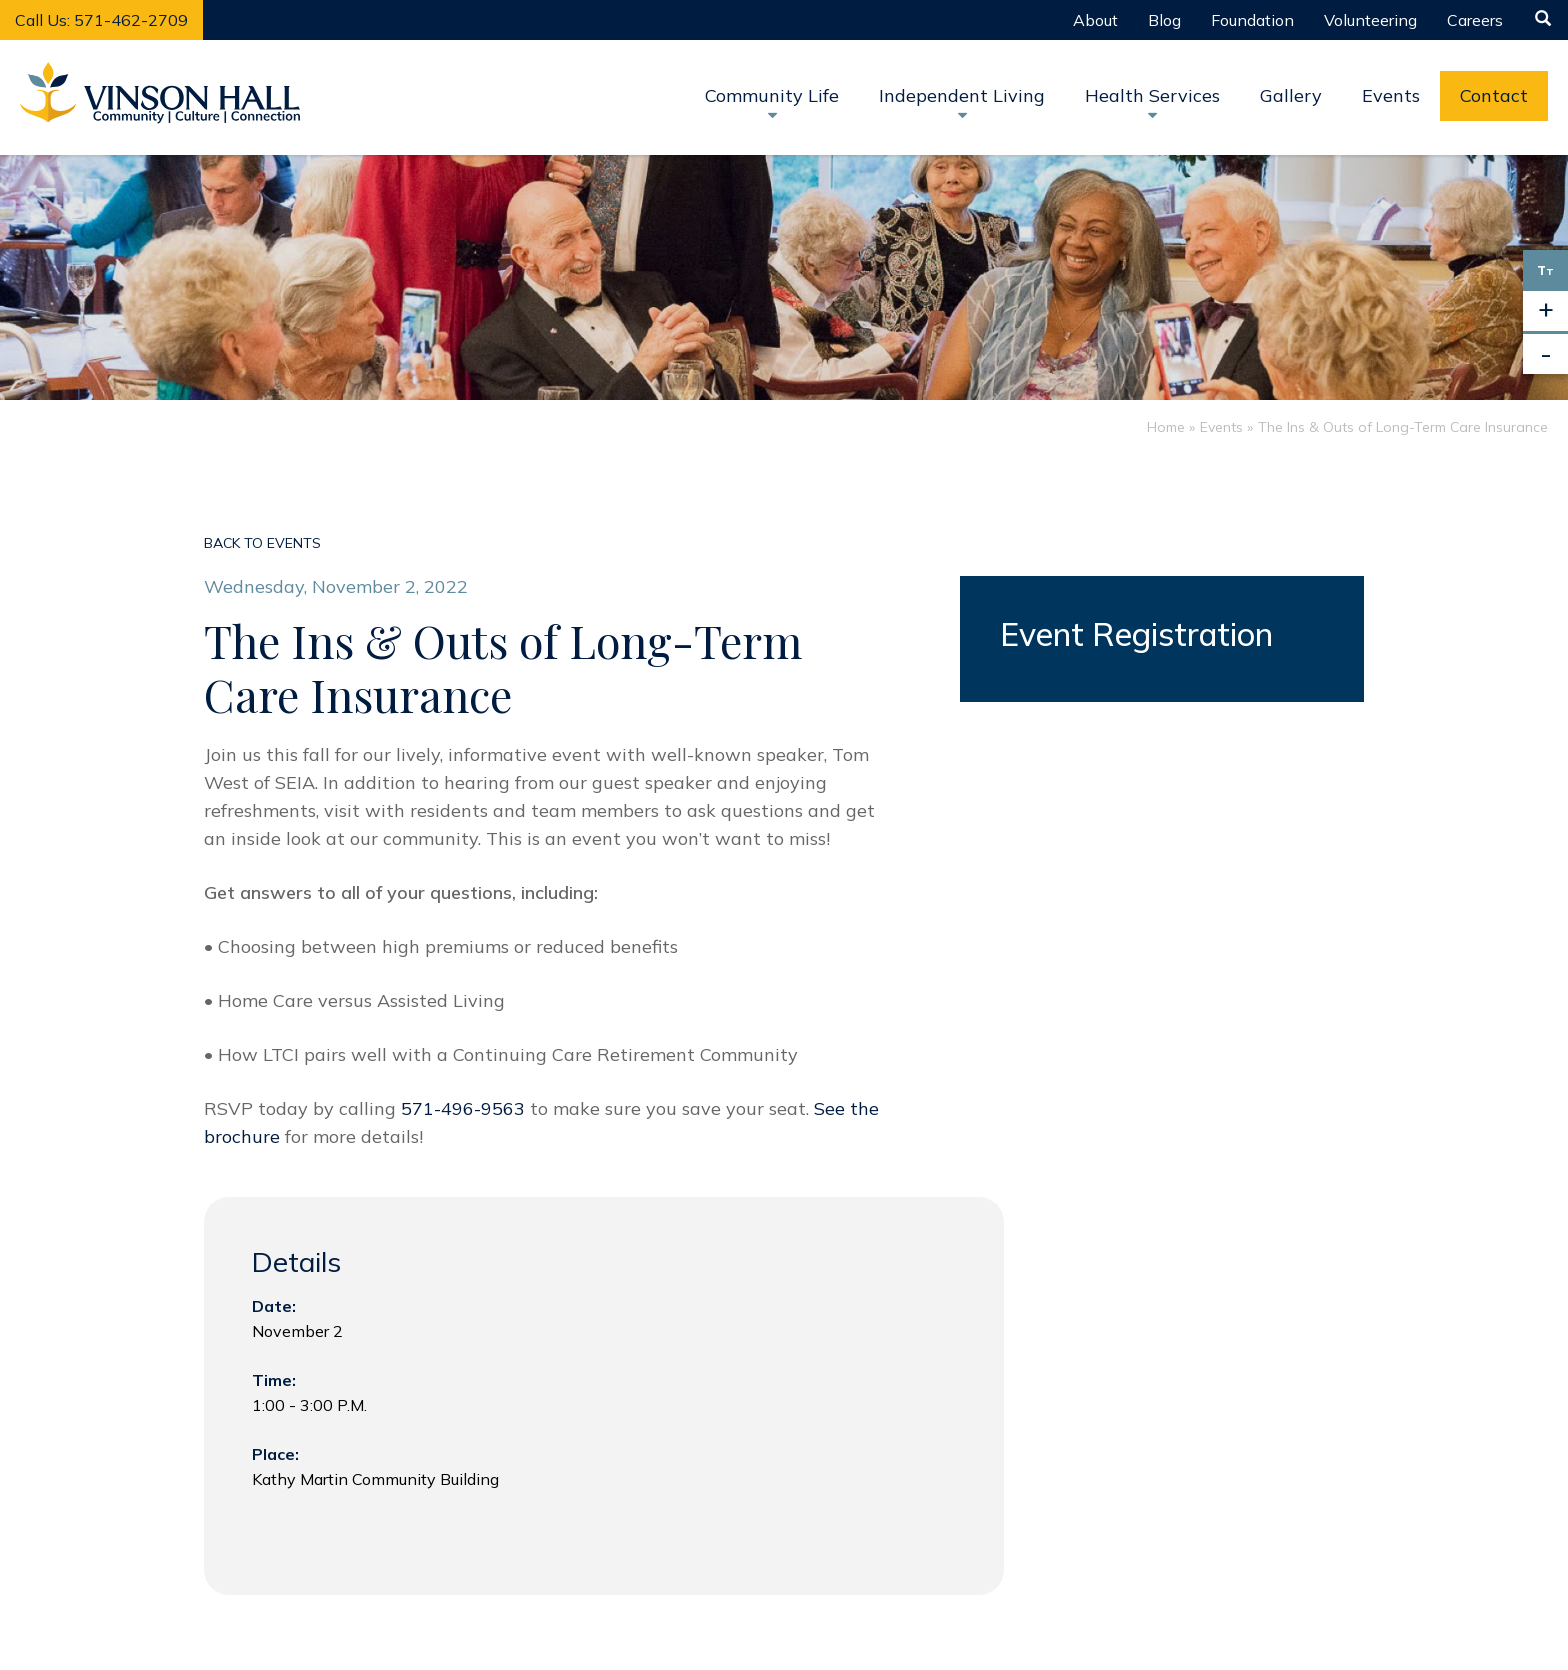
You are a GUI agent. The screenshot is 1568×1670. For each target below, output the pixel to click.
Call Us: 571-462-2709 (101, 20)
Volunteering (1370, 20)
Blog (1164, 20)
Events (1391, 95)
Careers (1475, 20)
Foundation (1252, 20)
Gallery (1291, 95)
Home (1166, 427)
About (1095, 20)
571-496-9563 (465, 1108)
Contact (1494, 95)
